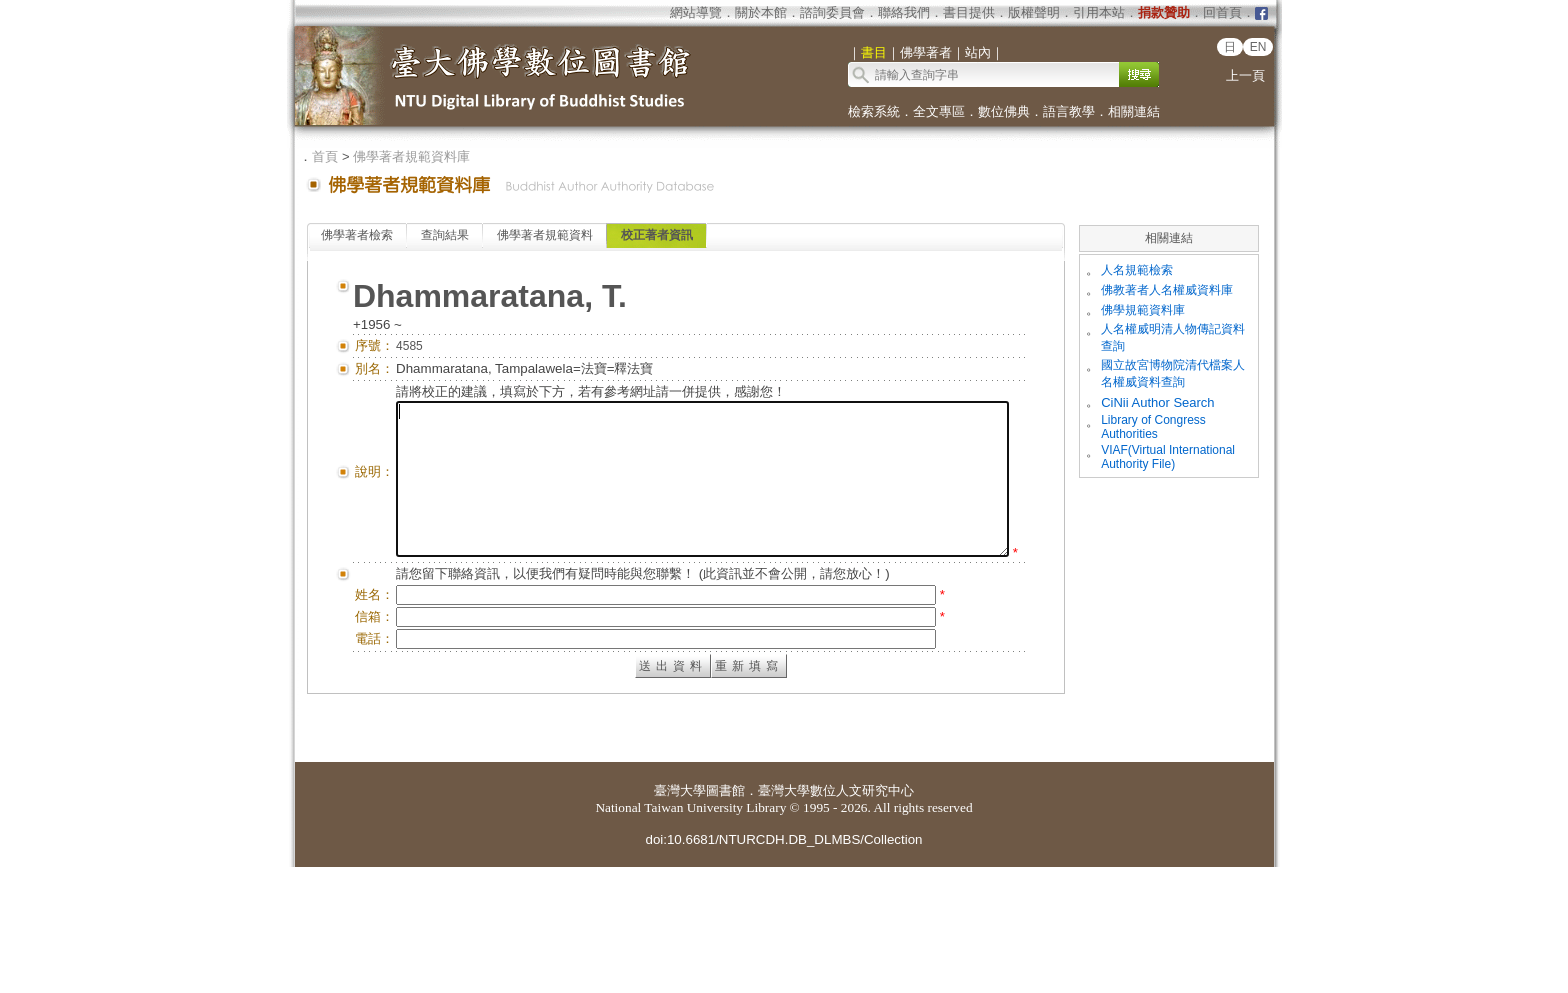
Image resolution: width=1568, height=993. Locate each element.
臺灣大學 (680, 916)
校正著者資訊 (657, 235)
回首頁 (1222, 12)
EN (1258, 47)
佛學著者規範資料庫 (411, 156)
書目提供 (969, 12)
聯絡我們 (904, 12)
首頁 (325, 156)
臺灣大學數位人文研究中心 (836, 916)
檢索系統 (874, 111)
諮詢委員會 (832, 12)
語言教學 (1069, 111)
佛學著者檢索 (357, 235)
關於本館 (761, 12)
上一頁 (1245, 75)
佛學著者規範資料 (545, 235)
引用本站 (1099, 12)
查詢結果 (445, 235)
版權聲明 (1034, 12)
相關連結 (1134, 111)
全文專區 (939, 111)
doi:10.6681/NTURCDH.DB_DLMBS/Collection (783, 965)
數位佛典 (1004, 111)
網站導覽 (696, 12)
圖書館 (725, 916)
